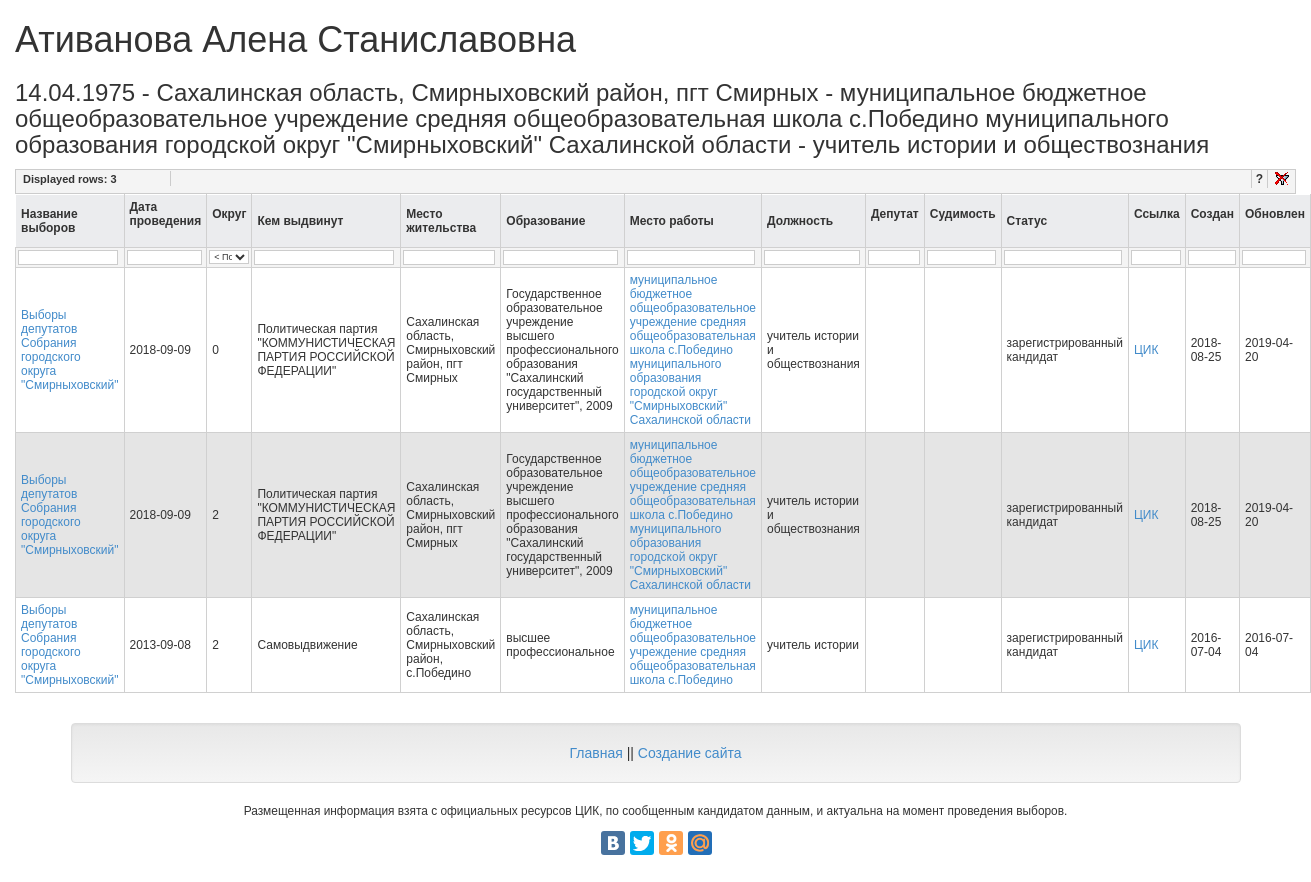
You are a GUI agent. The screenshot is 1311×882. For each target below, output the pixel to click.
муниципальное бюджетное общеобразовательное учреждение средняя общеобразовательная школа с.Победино (693, 645)
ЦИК (1146, 350)
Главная (595, 753)
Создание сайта (690, 753)
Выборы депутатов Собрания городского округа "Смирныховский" (70, 350)
